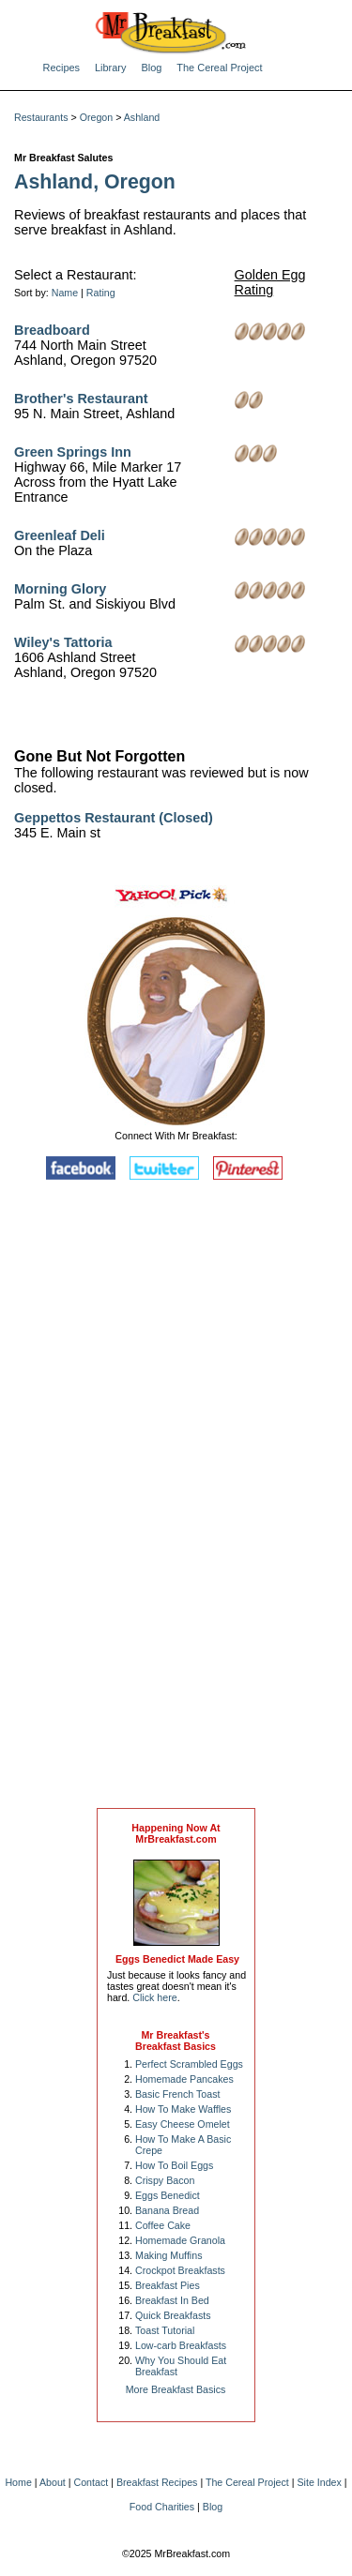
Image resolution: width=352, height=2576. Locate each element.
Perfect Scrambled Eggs (189, 2064)
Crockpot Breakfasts (180, 2270)
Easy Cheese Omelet (182, 2124)
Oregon (97, 117)
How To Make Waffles (183, 2109)
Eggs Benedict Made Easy (177, 1959)
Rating (100, 292)
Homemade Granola (180, 2240)
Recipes (62, 67)
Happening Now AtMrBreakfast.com (175, 1833)
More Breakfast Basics (176, 2389)
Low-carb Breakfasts (180, 2345)
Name (65, 292)
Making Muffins (168, 2255)
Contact (91, 2482)
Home (18, 2482)
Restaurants (41, 117)
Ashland (142, 117)
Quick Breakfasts (173, 2315)
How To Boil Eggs (174, 2165)
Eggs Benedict (167, 2195)
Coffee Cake (163, 2225)
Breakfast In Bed (172, 2300)
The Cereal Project (219, 67)
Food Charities (162, 2506)
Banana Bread (167, 2210)
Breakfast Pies (167, 2285)
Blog (151, 67)
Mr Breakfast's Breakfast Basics (175, 2040)
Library (110, 67)
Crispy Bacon (164, 2180)
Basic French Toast (177, 2094)
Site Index (319, 2482)
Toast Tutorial (164, 2330)
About (52, 2482)
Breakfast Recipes (156, 2482)
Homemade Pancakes (184, 2079)
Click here (154, 1997)
